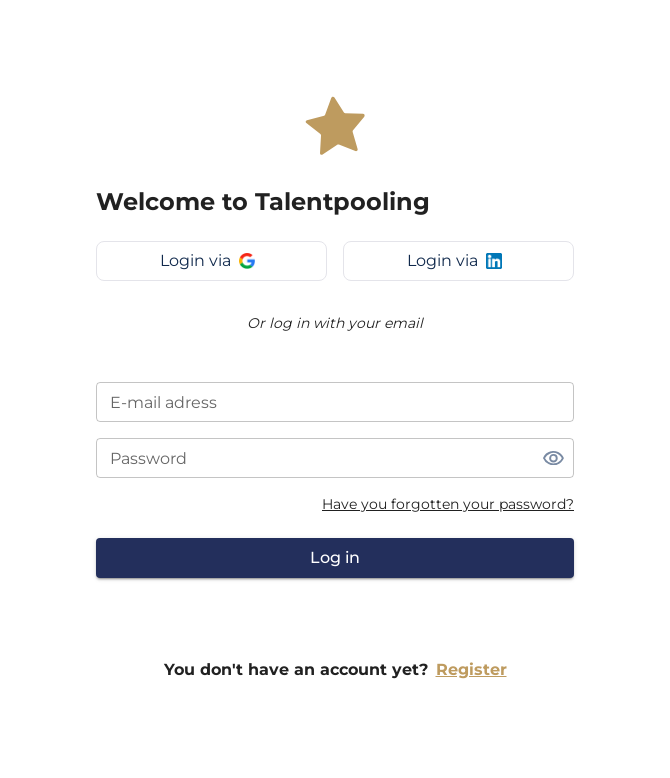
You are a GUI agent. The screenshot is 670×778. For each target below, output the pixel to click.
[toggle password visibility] (553, 458)
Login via (207, 260)
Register (471, 669)
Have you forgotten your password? (448, 504)
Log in (335, 558)
